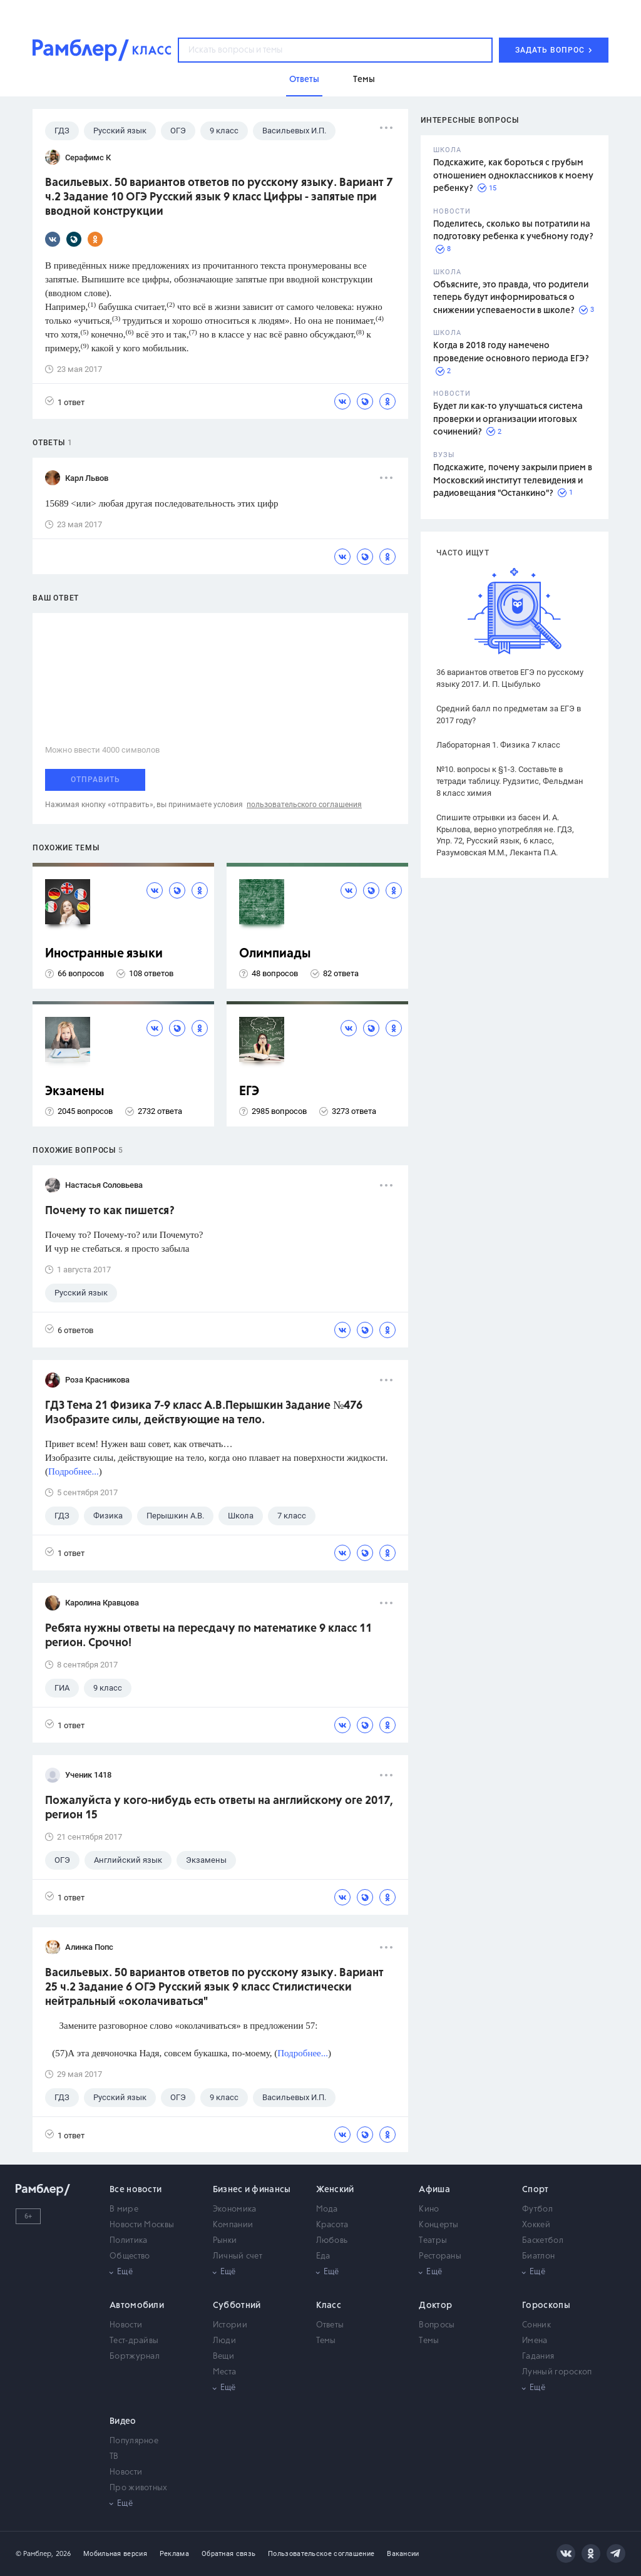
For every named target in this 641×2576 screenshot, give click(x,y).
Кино (429, 2209)
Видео (123, 2421)
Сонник (536, 2325)
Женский (335, 2189)
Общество (130, 2256)
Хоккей (536, 2225)
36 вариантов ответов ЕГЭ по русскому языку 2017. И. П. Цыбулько (509, 678)
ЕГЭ (249, 1091)
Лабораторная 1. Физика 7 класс (498, 745)
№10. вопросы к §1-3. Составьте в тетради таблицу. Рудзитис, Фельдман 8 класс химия (509, 781)
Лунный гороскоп (557, 2372)
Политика (128, 2241)
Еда (323, 2256)
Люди (224, 2341)
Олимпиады (275, 954)
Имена (535, 2341)
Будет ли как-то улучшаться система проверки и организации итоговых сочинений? (508, 419)
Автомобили (137, 2305)
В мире (124, 2209)
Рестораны (440, 2256)
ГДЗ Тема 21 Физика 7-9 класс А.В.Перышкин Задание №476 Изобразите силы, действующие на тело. (203, 1413)
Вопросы (436, 2325)
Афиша (434, 2189)
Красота (332, 2225)
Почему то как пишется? (110, 1211)
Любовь (332, 2241)
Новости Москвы (142, 2225)
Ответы (330, 2325)
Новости (126, 2325)
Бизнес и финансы (252, 2189)
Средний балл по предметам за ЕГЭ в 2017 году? (508, 714)
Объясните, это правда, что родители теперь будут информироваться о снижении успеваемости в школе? (510, 298)
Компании (233, 2225)
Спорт (535, 2189)
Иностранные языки (104, 954)
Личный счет (237, 2256)
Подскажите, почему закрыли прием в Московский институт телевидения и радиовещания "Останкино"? (512, 480)
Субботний (237, 2305)
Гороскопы (546, 2305)
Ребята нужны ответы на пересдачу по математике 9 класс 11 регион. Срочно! (208, 1636)
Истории (230, 2325)
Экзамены (75, 1091)
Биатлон (538, 2256)
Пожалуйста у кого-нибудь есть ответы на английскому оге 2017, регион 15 (219, 1808)
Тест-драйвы (134, 2341)
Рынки (225, 2241)
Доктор (435, 2305)
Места (225, 2372)
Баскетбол (542, 2241)
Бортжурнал (135, 2356)
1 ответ (65, 401)
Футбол (537, 2209)
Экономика (235, 2209)
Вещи (223, 2356)
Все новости (136, 2189)
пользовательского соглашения (304, 804)
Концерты (438, 2225)
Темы (326, 2341)
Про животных (139, 2488)
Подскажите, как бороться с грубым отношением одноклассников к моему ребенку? (513, 175)
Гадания (538, 2356)
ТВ (114, 2457)
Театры (433, 2241)
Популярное (134, 2441)
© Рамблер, (34, 2553)
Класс (329, 2305)
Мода (327, 2209)
